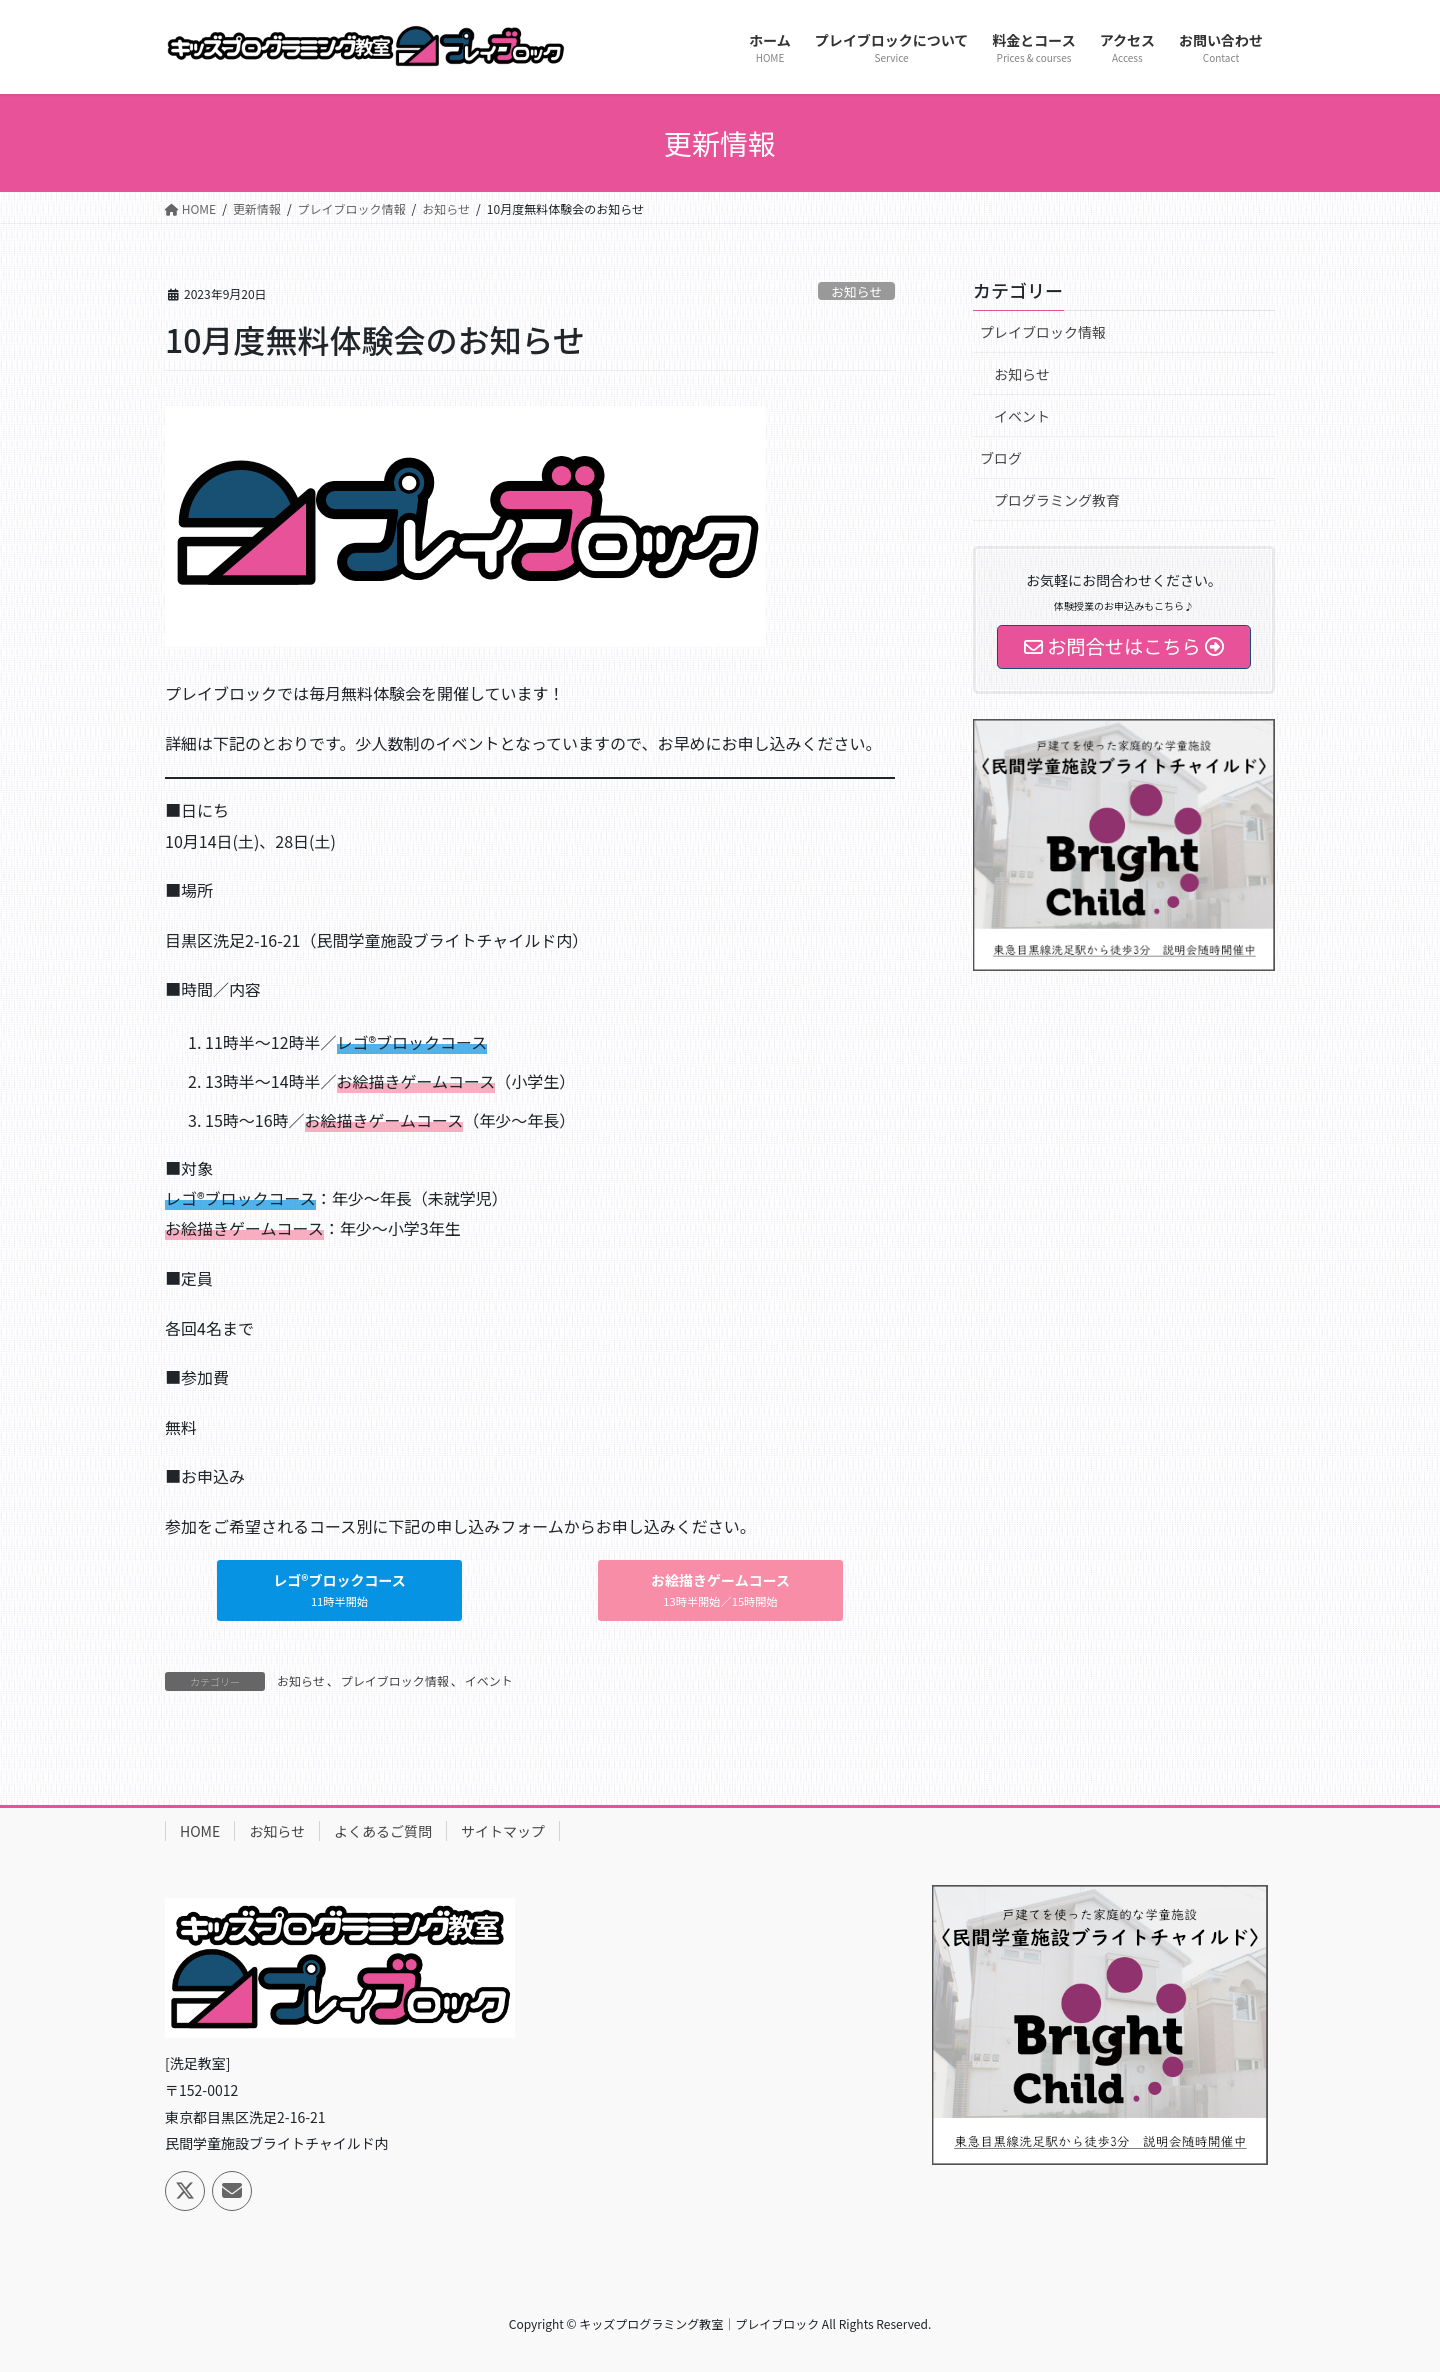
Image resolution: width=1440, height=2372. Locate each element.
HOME (200, 1831)
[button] (339, 1590)
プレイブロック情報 (395, 1680)
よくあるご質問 (383, 1831)
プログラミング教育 (1057, 500)
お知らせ (856, 291)
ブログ (1001, 458)
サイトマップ (503, 1831)
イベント (489, 1680)
